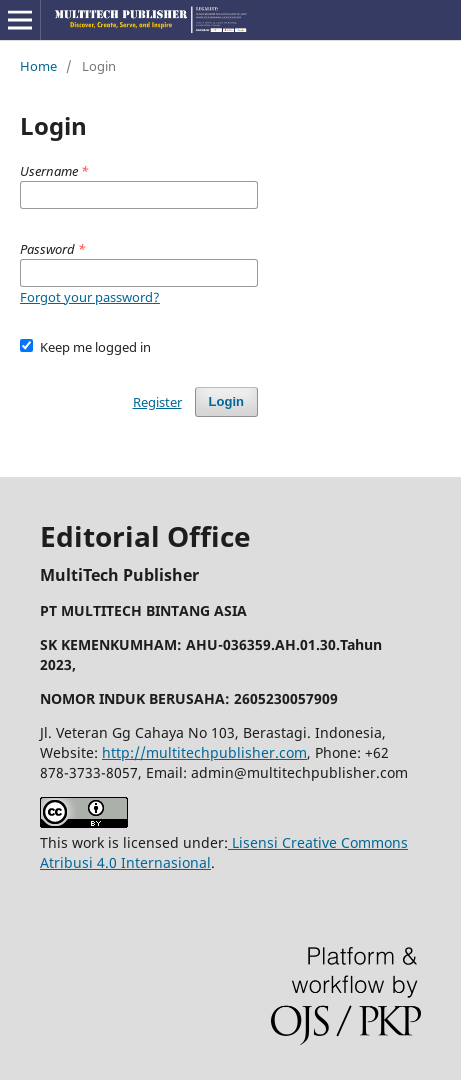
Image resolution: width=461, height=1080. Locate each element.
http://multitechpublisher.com (204, 752)
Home (38, 66)
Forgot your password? (90, 297)
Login (226, 401)
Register (157, 402)
